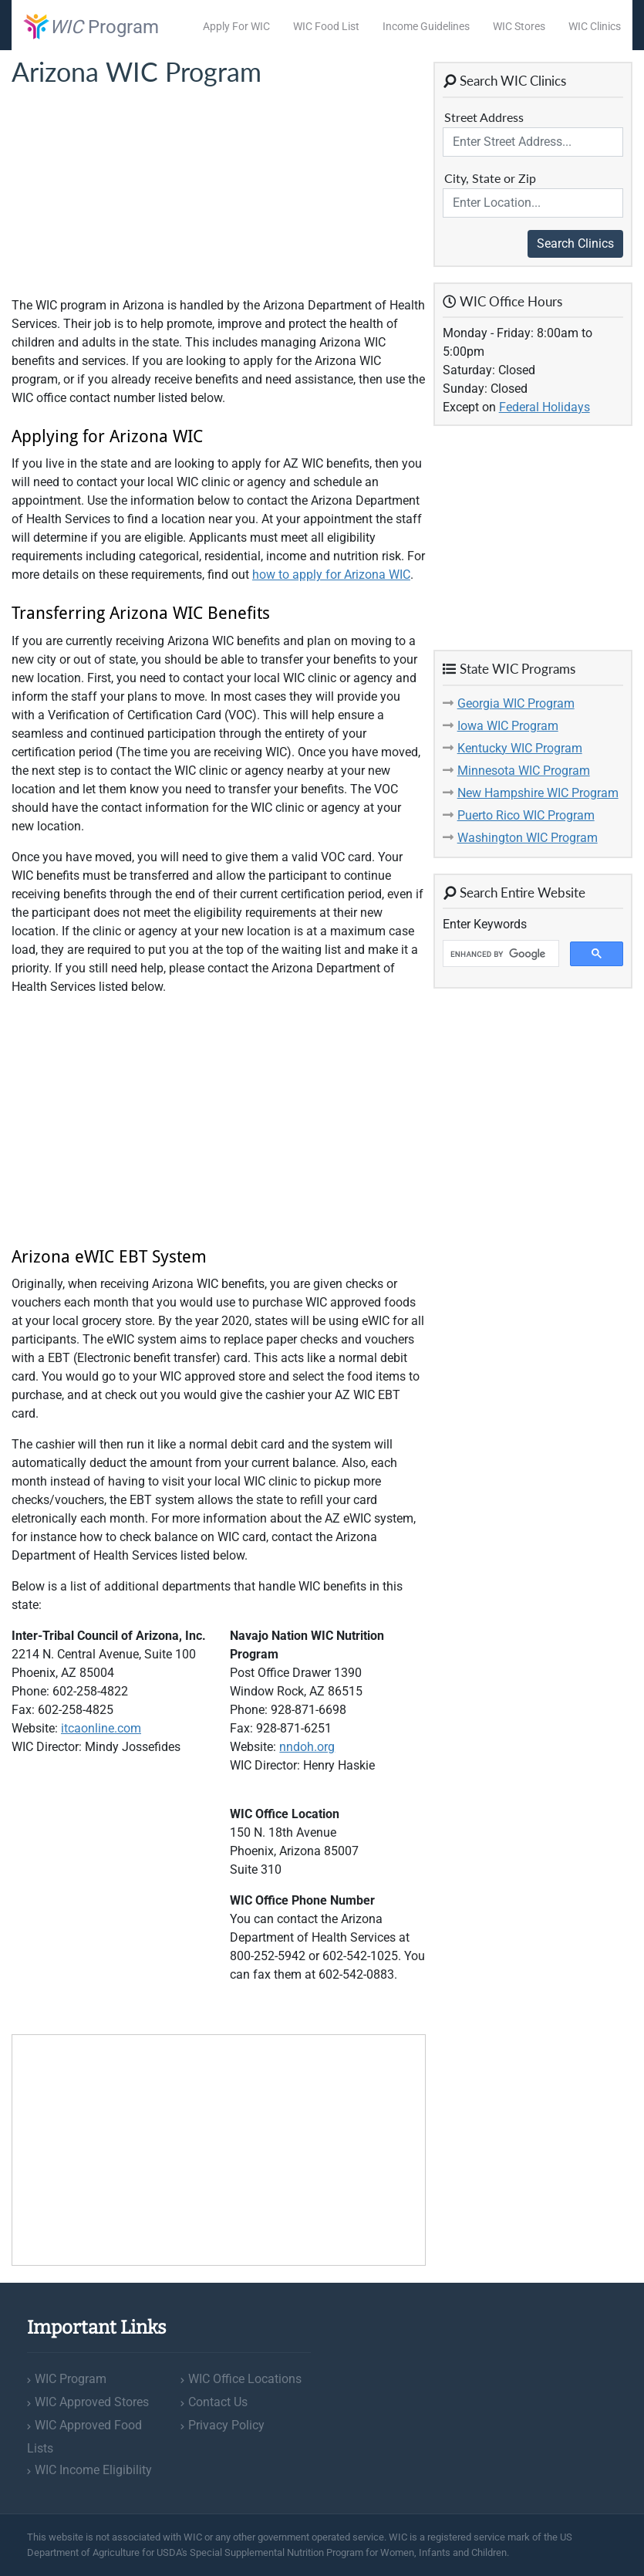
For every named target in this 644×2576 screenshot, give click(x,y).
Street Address (484, 117)
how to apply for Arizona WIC (331, 574)
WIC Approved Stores (92, 2402)
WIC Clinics (594, 26)
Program (91, 27)
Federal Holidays (544, 407)
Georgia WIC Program (516, 703)
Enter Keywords (485, 924)
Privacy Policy (226, 2425)
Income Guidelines (426, 26)
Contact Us (218, 2402)
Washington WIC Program (527, 837)
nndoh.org (307, 1746)
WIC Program (70, 2378)
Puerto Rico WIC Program (526, 815)
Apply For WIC (236, 26)
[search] (499, 954)
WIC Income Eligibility (93, 2470)
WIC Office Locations (245, 2378)
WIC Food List (326, 26)
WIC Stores (519, 26)
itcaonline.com (101, 1728)
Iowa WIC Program (507, 725)
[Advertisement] (127, 192)
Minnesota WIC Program (523, 770)
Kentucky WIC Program (519, 748)
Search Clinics (575, 243)
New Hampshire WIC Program (538, 793)
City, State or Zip (490, 178)
